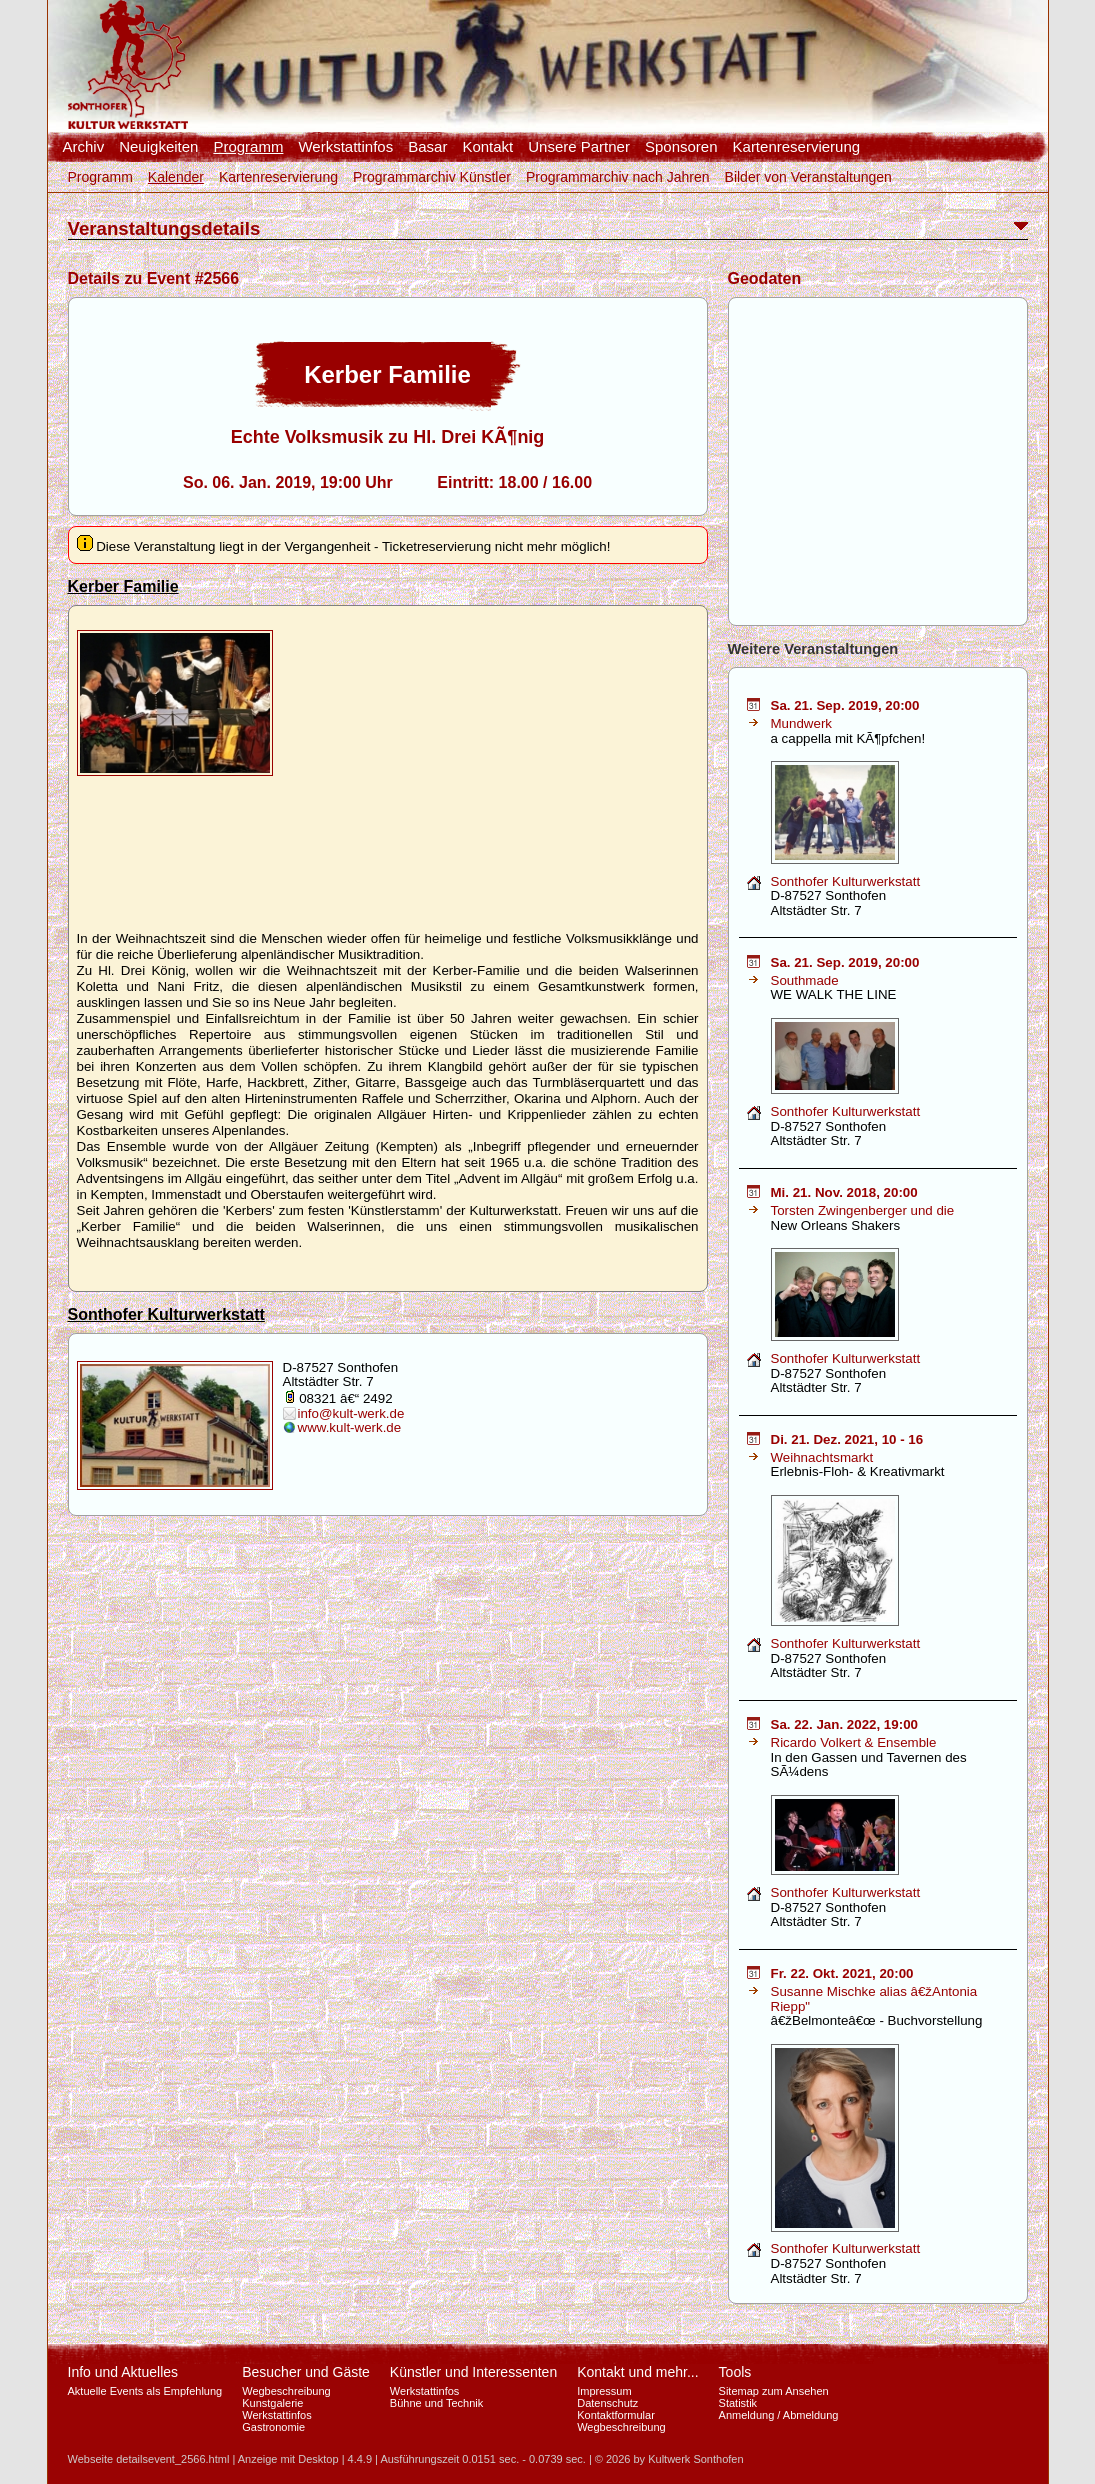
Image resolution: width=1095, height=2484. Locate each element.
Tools (735, 2372)
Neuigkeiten (158, 147)
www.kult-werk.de (350, 1427)
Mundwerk (801, 723)
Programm (248, 147)
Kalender (176, 177)
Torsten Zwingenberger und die (863, 1210)
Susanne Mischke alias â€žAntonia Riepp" (874, 1999)
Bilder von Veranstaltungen (808, 177)
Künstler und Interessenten (473, 2372)
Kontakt (487, 147)
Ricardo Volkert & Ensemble (854, 1742)
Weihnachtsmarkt (822, 1457)
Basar (427, 147)
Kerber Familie (123, 586)
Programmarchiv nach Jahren (618, 177)
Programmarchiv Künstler (432, 177)
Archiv (84, 147)
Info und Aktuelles (123, 2372)
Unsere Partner (579, 147)
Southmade (805, 980)
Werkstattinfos (345, 147)
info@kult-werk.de (351, 1413)
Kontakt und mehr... (637, 2372)
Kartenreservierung (797, 147)
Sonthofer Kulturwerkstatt (166, 1314)
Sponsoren (681, 147)
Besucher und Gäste (306, 2372)
